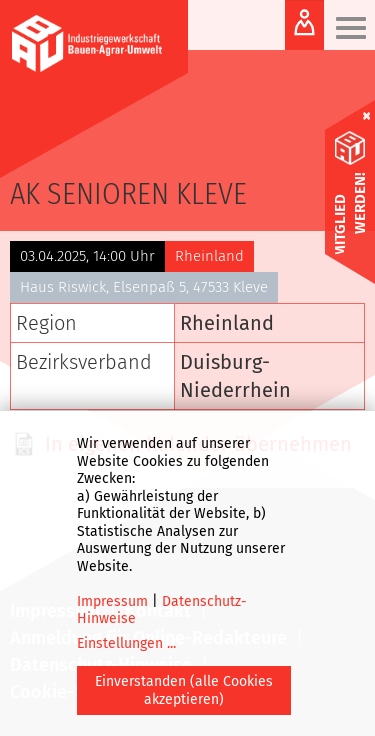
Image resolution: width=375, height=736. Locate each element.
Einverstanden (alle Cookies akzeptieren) (184, 690)
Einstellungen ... (126, 643)
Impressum (112, 601)
